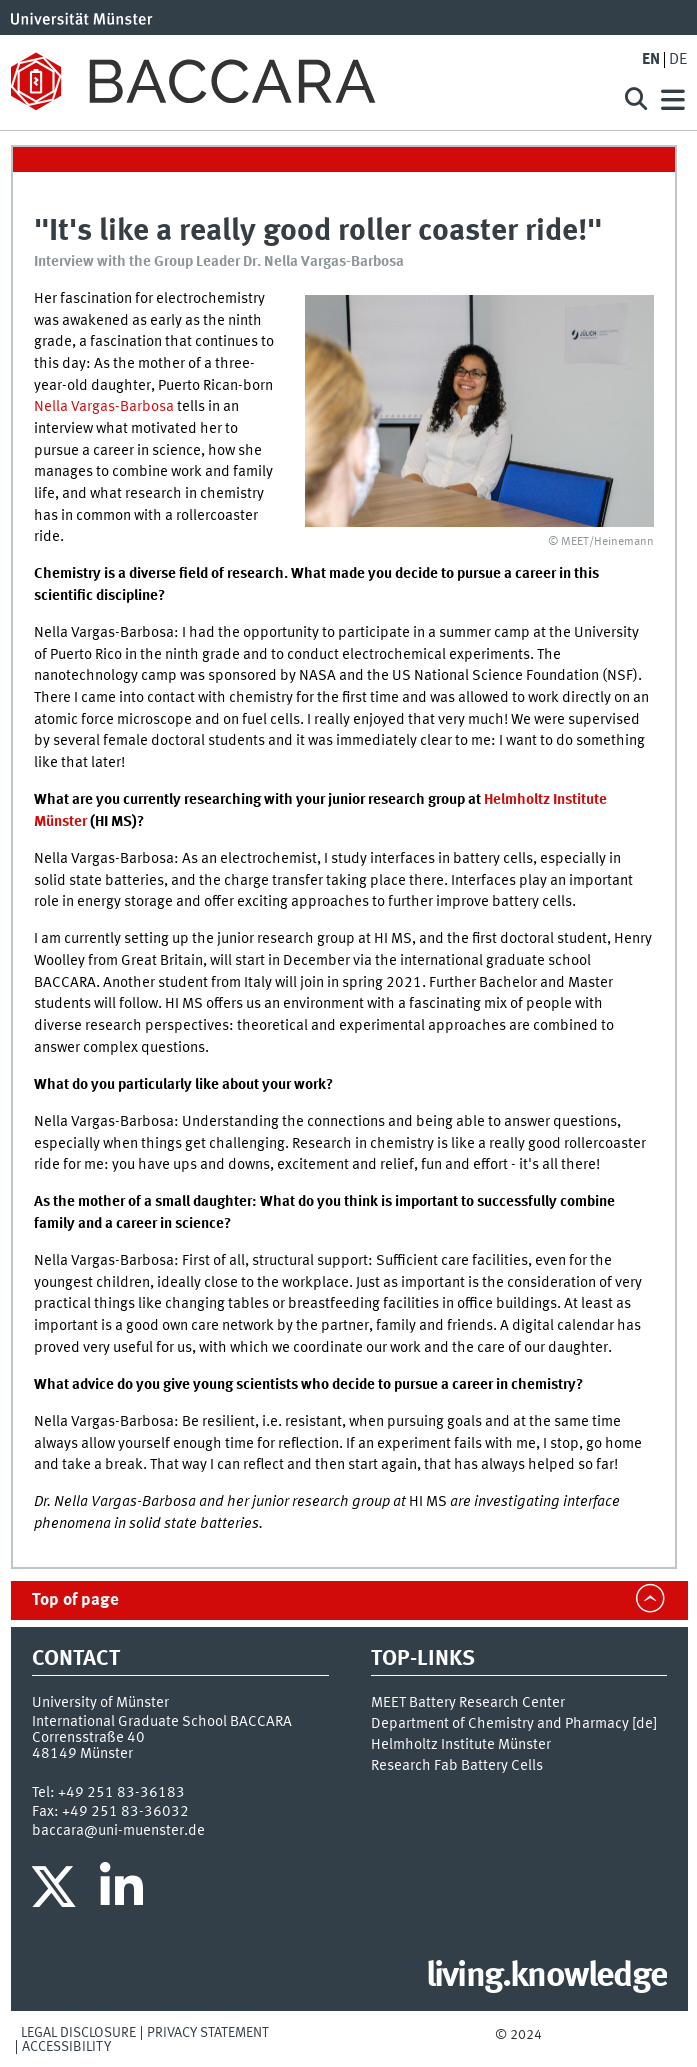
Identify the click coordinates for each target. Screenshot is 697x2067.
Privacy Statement (208, 2033)
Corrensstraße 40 (88, 1738)
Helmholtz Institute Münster (461, 1745)
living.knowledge (546, 1977)
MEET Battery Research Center (468, 1703)
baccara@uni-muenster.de (118, 1831)
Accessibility (66, 2047)
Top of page (75, 1600)
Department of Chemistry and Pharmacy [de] (514, 1724)
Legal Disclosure (78, 2033)
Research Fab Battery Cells (457, 1766)
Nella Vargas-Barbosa (104, 407)
